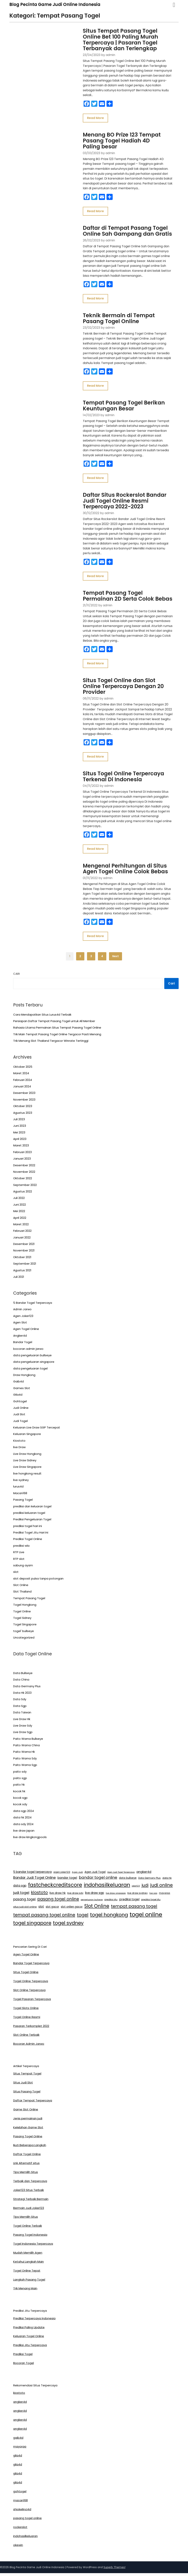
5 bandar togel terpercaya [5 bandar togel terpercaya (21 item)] (32, 1875)
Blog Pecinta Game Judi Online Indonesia (54, 4)
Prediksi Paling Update (29, 2330)
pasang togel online (27, 2521)
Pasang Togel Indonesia (30, 2237)
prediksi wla (21, 1548)
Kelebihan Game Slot (28, 2130)
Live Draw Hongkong (27, 1457)
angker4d (20, 2405)
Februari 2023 (22, 1155)
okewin (18, 2548)
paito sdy (20, 1774)
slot (16, 1575)
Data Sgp (20, 1709)
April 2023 (19, 1142)
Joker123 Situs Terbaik (28, 2193)
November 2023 (24, 1102)
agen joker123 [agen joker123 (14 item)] (61, 1874)
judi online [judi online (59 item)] (161, 1888)
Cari (16, 977)
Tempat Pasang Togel (29, 1601)
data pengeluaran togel (30, 1371)
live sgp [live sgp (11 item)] (153, 1896)
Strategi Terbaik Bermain (30, 2202)
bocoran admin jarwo (28, 1352)
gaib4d (18, 2441)
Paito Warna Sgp (25, 1768)
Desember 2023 (24, 1096)
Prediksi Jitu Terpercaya (30, 2348)
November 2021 (24, 1253)
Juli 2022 (19, 1201)
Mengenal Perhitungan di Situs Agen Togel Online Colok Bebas (125, 871)
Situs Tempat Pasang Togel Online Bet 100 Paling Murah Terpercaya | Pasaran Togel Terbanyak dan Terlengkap (120, 39)
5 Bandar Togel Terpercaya (32, 1306)
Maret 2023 (21, 1148)
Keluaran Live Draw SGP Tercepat (36, 1430)
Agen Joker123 (23, 1319)
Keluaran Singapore (27, 1437)
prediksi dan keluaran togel (32, 1509)
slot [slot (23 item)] (41, 1909)
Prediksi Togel (23, 2357)
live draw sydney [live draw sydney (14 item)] (137, 1895)
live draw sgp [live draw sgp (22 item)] (94, 1896)
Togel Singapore (25, 1627)
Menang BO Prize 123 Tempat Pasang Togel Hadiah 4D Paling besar (122, 141)
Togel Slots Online (26, 2011)
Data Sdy (19, 1702)
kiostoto (19, 2396)
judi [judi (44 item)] (145, 1888)
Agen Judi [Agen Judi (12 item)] (77, 1874)
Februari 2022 (22, 1234)
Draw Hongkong (24, 1378)
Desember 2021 (24, 1247)
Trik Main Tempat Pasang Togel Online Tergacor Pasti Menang (57, 1037)
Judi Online (20, 1411)
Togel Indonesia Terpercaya (33, 2246)
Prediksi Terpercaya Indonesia (34, 2321)
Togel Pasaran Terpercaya (32, 2002)
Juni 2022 (19, 1207)
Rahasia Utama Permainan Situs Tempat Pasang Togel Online (57, 1030)
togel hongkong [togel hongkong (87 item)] (109, 1917)
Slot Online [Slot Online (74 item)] (96, 1909)
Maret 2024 (21, 1076)
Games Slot (21, 1391)
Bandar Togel (22, 1345)
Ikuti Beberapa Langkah (29, 2148)
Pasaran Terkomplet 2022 (31, 2029)
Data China (21, 1682)
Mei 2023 (19, 1135)
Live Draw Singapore (27, 1470)
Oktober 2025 (22, 1070)
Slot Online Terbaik (26, 2038)
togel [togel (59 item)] (82, 1918)
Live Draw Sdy (22, 1728)
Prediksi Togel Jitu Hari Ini (30, 1535)
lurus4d (18, 1489)
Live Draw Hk (21, 1722)
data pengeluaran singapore (33, 1365)
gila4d (17, 2458)
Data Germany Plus (27, 1689)
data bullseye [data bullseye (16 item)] (128, 1881)
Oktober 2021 (22, 1260)
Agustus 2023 (22, 1116)
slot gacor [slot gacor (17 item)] (52, 1909)
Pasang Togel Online (27, 2139)
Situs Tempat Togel (27, 2076)
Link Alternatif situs (26, 2166)
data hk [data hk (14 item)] (167, 1880)
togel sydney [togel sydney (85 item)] (68, 1925)
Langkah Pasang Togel (29, 2282)
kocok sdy (20, 1807)
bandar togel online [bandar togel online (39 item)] (98, 1880)
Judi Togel (20, 1424)
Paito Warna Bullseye (28, 1742)
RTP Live (18, 1555)
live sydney (21, 1483)
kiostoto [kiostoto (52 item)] (39, 1895)
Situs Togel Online (25, 1975)
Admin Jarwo (22, 1312)
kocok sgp (20, 1801)
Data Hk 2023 (22, 1696)
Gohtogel (20, 1404)
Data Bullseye (23, 1676)
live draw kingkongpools (30, 1840)
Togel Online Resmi (26, 2020)
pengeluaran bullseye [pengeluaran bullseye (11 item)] (92, 1902)
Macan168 (20, 1496)
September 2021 (24, 1266)
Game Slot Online (25, 2112)
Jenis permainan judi (27, 2121)
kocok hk (19, 1794)
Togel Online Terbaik (27, 2229)
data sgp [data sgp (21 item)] (19, 1888)
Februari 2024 (22, 1083)
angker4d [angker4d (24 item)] (143, 1874)
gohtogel (19, 2494)
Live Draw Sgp (23, 1735)
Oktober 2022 (22, 1181)
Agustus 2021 (22, 1273)
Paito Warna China (26, 1748)
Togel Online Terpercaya (30, 1984)
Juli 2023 (19, 1122)
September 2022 (25, 1188)
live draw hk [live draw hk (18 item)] (58, 1896)
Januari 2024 (22, 1089)
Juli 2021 (18, 1280)
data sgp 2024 (23, 1814)
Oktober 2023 (22, 1109)
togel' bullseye (23, 1634)
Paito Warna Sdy (25, 1761)
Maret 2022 (21, 1227)
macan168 (20, 2503)
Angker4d (20, 1338)
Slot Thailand (22, 1594)
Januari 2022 (22, 1240)
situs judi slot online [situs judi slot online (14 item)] (25, 1909)
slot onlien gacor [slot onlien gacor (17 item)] (72, 1909)
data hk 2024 (22, 1820)
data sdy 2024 (23, 1827)
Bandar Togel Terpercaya (31, 1966)
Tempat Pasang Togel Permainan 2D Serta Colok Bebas (127, 597)
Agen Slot (20, 1325)
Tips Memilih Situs (25, 2175)
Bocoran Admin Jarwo (28, 2047)
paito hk (19, 1787)
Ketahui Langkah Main (28, 2264)
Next (115, 959)
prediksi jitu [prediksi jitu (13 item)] (110, 1902)
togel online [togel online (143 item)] (146, 1917)
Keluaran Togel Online (28, 2339)
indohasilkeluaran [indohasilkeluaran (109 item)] (107, 1887)
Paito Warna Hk (24, 1755)
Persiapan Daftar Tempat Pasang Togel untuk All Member (54, 1024)
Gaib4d (18, 1384)
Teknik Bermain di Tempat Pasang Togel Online (119, 319)
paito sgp (20, 1781)
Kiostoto (19, 1443)
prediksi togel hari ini (27, 1529)
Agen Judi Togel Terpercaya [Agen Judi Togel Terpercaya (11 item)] (121, 1875)
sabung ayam (23, 1568)
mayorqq (19, 2449)
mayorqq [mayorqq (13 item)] (164, 1895)
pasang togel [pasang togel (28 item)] (24, 1902)
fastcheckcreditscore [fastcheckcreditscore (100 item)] (55, 1887)
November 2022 (24, 1175)
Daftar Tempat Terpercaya (32, 2103)
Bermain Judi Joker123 (28, 2211)
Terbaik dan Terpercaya (30, 2184)
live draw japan (23, 1833)
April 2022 (19, 1221)
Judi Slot (19, 1417)
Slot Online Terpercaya (29, 1993)
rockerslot (20, 2530)
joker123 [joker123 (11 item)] (136, 1888)
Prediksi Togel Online (27, 1542)
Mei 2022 (19, 1214)
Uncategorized (23, 1640)
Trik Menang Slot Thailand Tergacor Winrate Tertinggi (50, 1044)
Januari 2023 (22, 1161)
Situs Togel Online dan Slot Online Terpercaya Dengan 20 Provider (123, 688)
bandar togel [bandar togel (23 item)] (67, 1880)
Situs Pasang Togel (26, 2094)
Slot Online (20, 1588)
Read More (95, 118)
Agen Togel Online (26, 1332)
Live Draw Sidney (24, 1463)
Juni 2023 (19, 1129)
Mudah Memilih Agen (27, 2255)
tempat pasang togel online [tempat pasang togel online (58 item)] (44, 1918)
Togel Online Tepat (26, 2273)
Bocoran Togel (23, 2366)
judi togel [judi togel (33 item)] (21, 1895)
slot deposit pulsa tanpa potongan (38, 1581)
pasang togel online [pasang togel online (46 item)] (58, 1902)
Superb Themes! (114, 2570)
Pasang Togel (23, 1502)
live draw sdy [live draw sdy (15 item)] (75, 1895)
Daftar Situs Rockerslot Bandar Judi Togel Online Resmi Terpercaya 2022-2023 (124, 502)
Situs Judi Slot (23, 2085)
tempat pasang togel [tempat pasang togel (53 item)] (134, 1909)
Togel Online (22, 1614)
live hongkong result (27, 1476)
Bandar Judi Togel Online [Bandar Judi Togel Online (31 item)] (34, 1880)
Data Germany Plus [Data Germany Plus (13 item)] (149, 1880)
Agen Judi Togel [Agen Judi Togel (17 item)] (95, 1875)
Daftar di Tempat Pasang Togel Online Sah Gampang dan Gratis (127, 231)
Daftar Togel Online (27, 2157)
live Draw (19, 1450)
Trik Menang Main (25, 2291)
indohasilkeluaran (25, 2539)
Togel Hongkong (24, 1607)
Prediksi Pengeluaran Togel (32, 1522)
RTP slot (18, 1562)
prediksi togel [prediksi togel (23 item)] (129, 1902)
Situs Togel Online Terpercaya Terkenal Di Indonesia (123, 778)
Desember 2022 (24, 1168)
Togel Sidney (22, 1621)
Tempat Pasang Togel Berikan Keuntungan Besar (124, 406)
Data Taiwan (22, 1715)
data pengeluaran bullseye (32, 1358)
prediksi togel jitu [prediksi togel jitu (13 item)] (150, 1902)
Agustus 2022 (22, 1194)
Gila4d (17, 1397)
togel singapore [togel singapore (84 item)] (32, 1925)
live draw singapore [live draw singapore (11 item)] (116, 1896)
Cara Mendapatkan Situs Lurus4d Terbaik (42, 1017)
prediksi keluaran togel (29, 1516)
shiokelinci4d (22, 2512)
